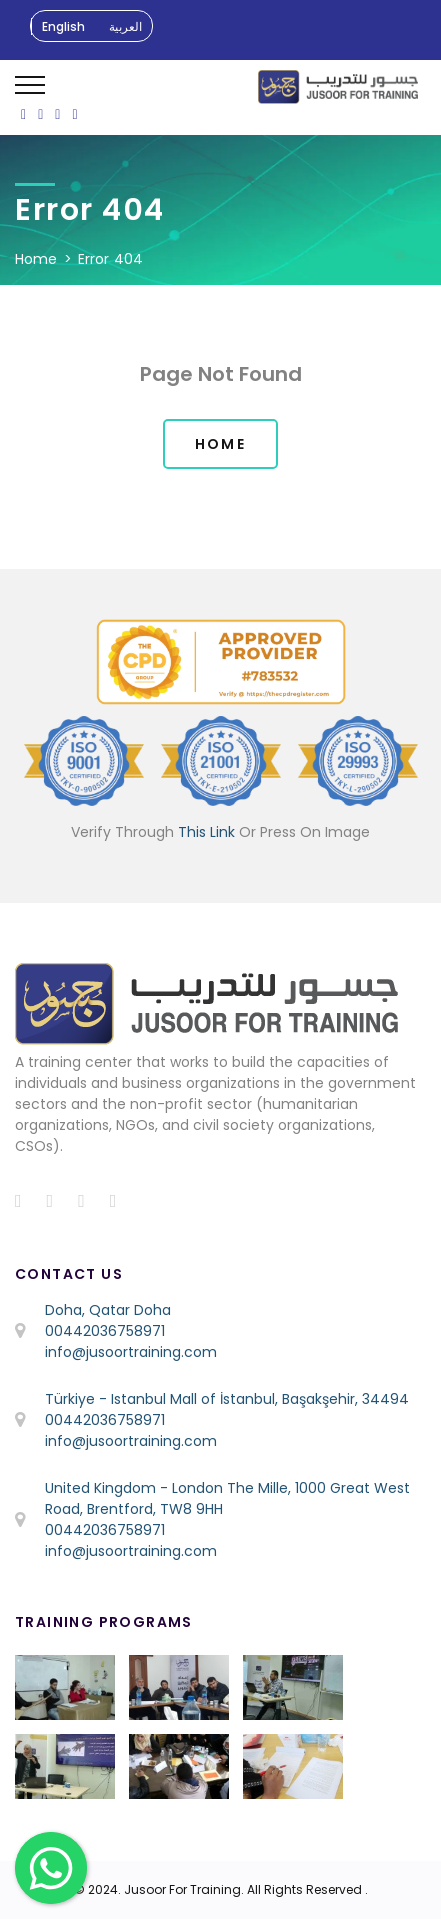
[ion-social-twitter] (40, 114)
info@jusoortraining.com (131, 1352)
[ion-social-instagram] (57, 114)
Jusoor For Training (182, 1889)
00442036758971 (105, 1331)
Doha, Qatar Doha (108, 1310)
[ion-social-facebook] (23, 114)
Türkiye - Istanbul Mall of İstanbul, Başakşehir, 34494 (227, 1399)
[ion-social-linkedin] (74, 114)
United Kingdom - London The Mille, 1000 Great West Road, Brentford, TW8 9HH (227, 1498)
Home (36, 259)
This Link (206, 832)
